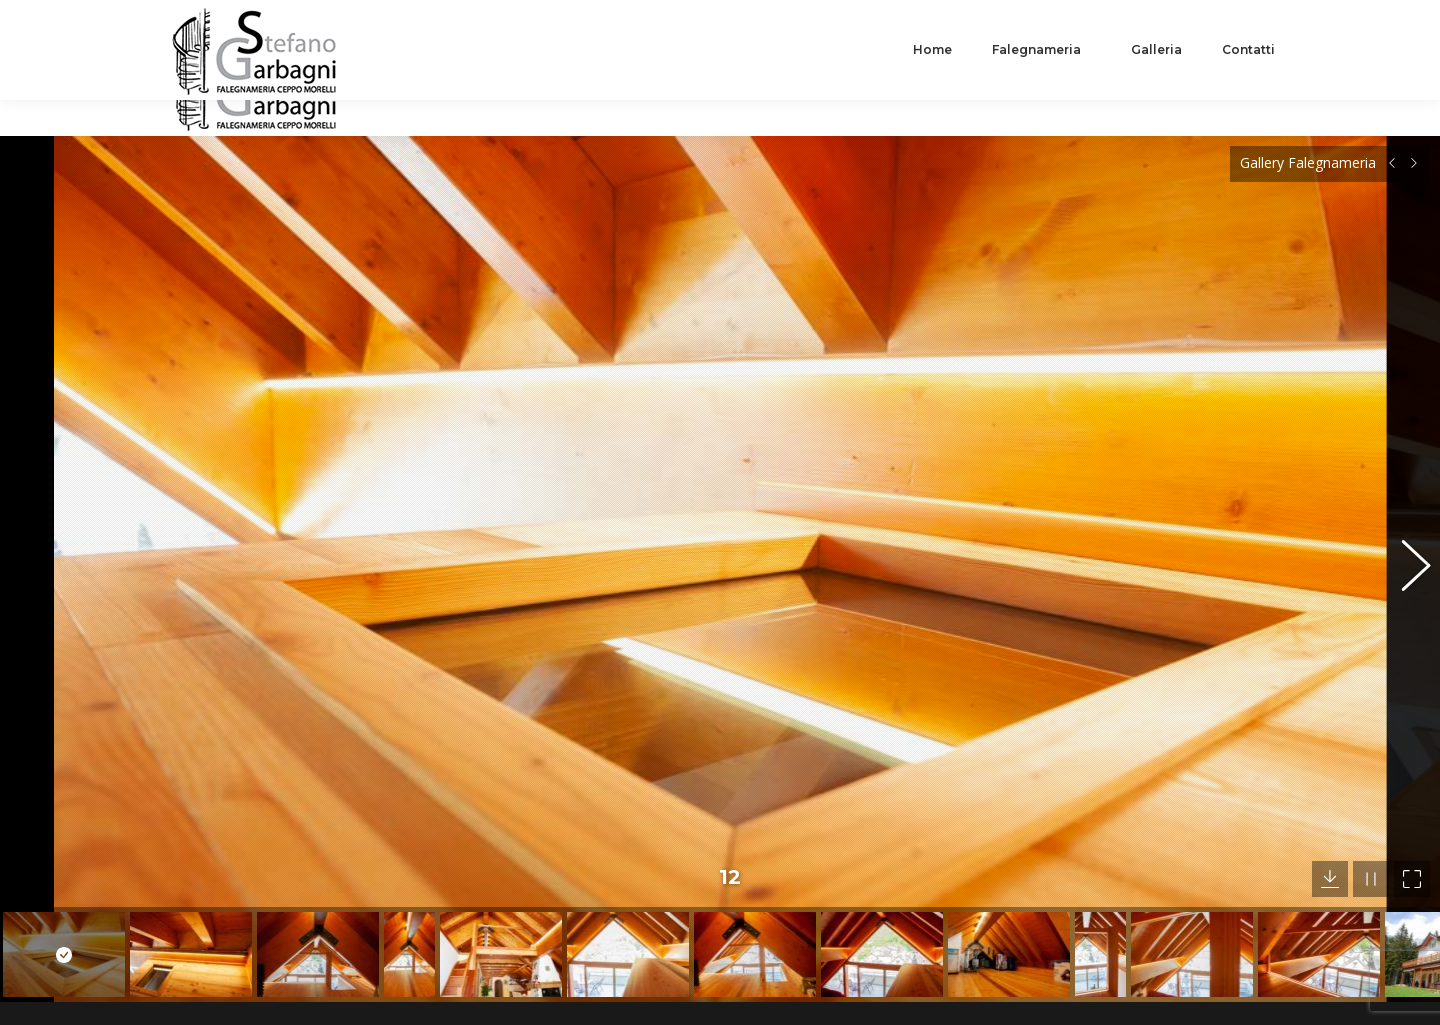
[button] (1405, 516)
